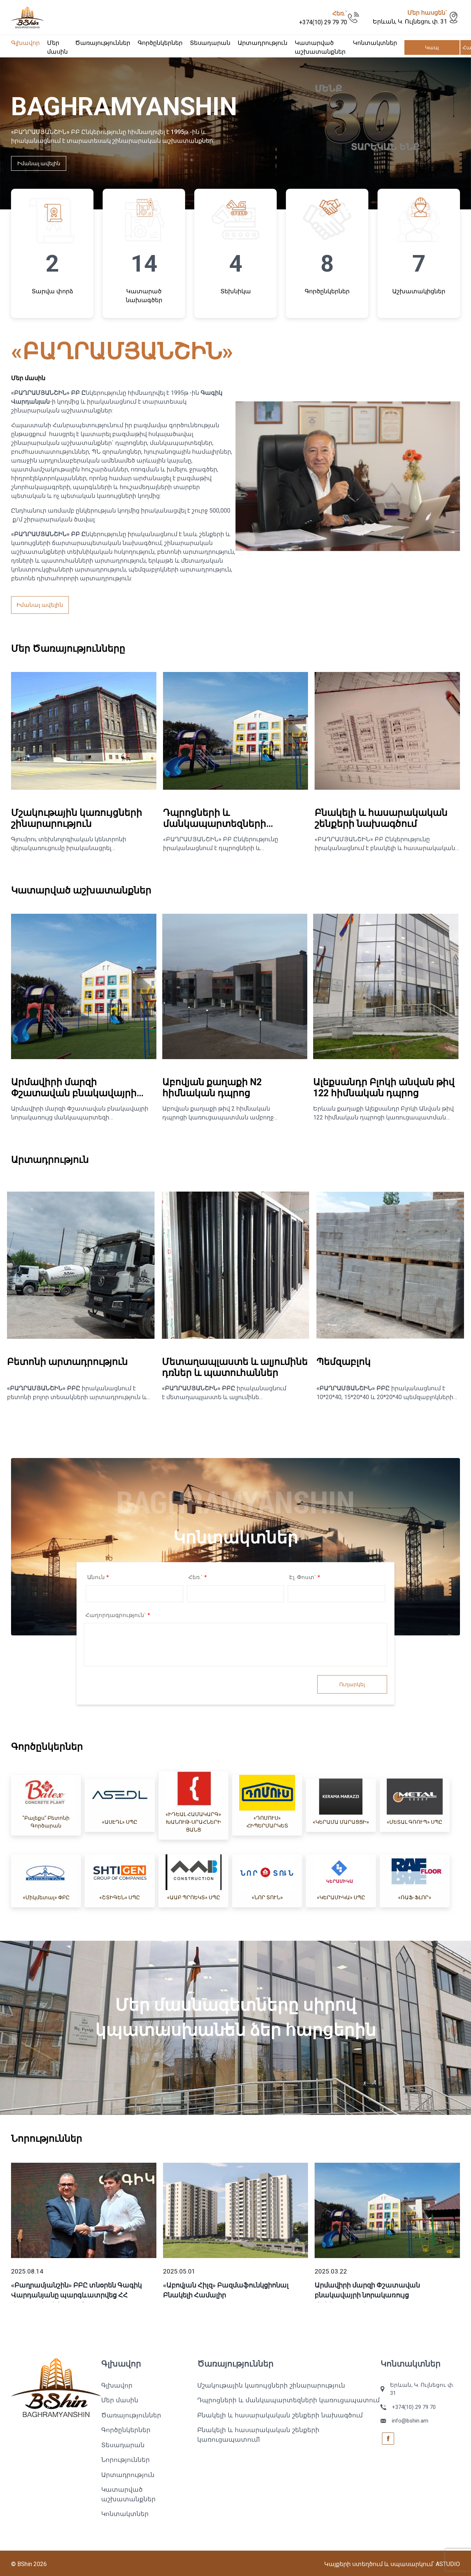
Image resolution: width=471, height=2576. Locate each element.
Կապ (432, 47)
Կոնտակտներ (375, 42)
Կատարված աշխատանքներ (128, 2494)
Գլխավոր (25, 42)
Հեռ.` (197, 1577)
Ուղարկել (352, 1684)
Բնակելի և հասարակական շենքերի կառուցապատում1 (258, 2434)
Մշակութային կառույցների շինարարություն (271, 2385)
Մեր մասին (119, 2400)
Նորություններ (125, 2459)
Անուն (98, 1577)
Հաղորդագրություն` (117, 1615)
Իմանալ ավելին (38, 163)
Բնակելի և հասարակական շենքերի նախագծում (280, 2415)
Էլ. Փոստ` (304, 1577)
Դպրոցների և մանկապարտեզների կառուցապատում (288, 2400)
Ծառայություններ (102, 42)
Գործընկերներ (160, 42)
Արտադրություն (262, 42)
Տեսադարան (210, 42)
